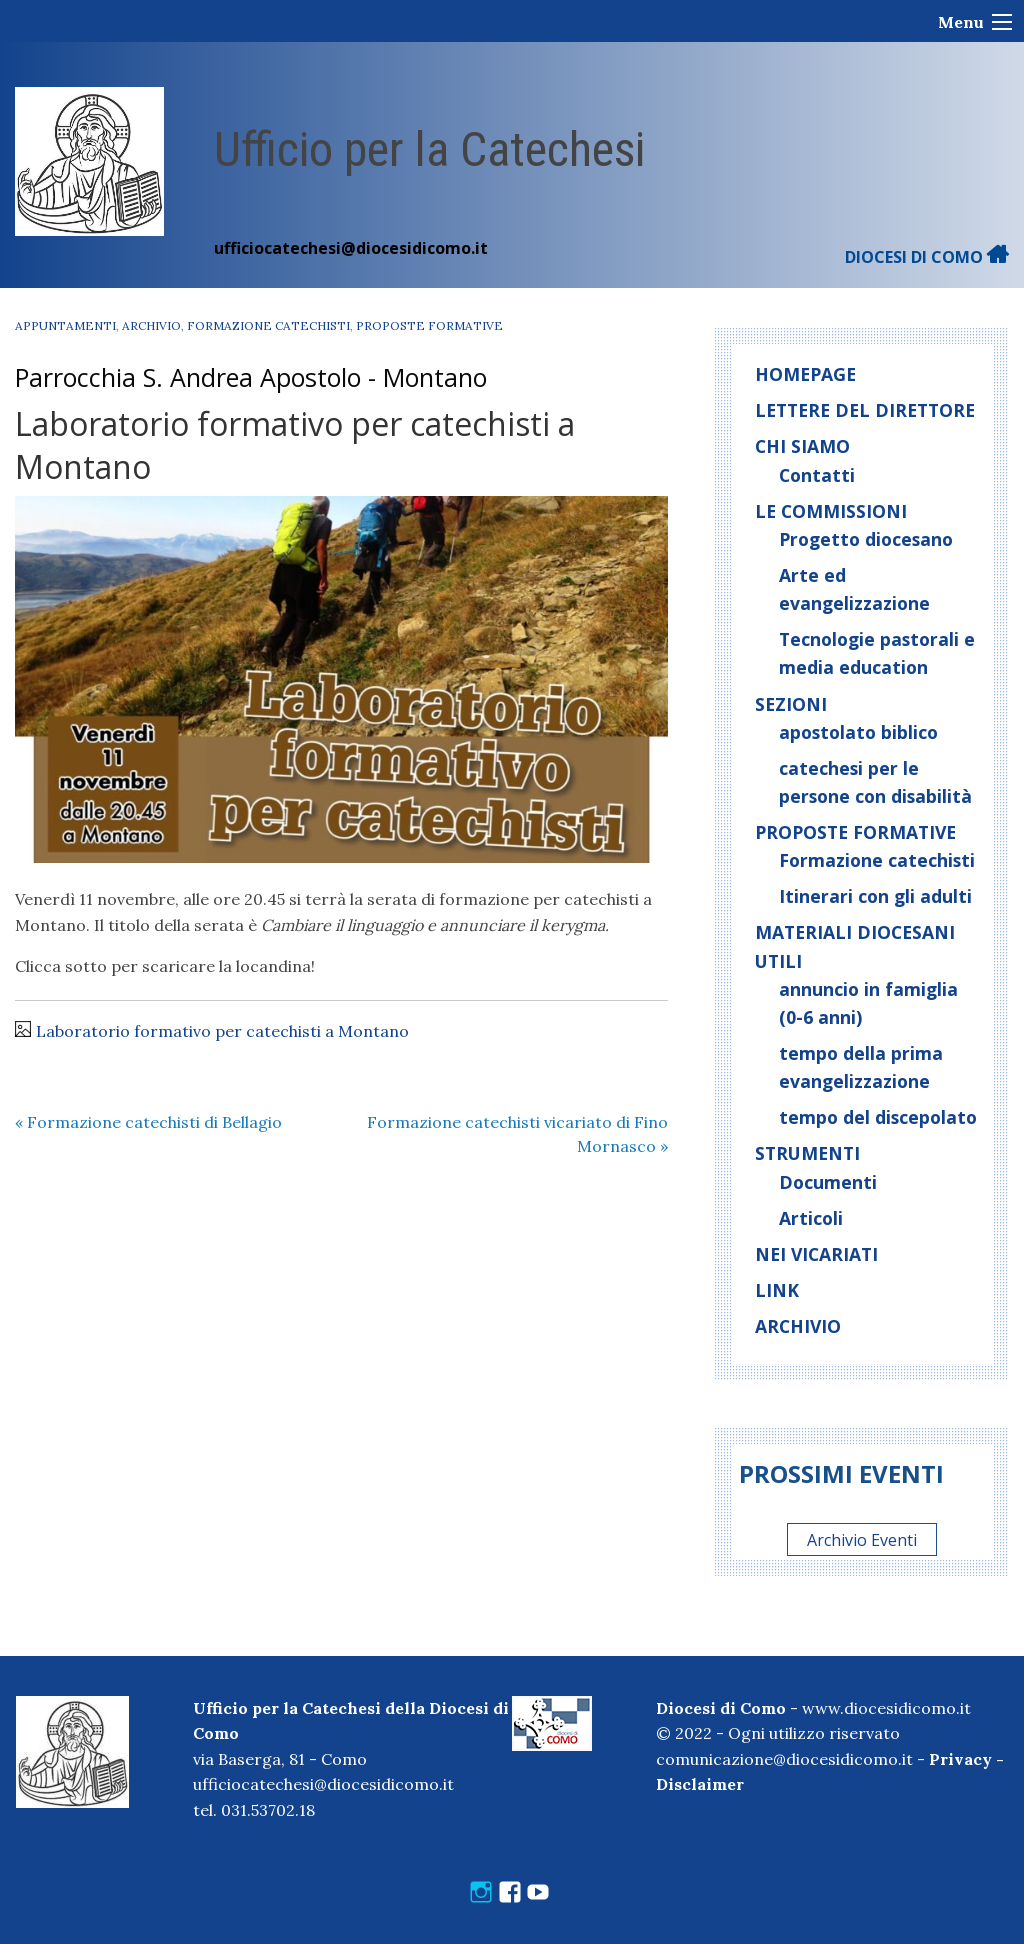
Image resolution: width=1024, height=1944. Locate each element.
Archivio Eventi (862, 1540)
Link (777, 1290)
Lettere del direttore (865, 410)
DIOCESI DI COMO (927, 257)
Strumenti (807, 1153)
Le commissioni (831, 511)
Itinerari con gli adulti (875, 896)
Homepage (805, 374)
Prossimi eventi (841, 1473)
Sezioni (791, 704)
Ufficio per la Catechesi (429, 149)
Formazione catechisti (268, 325)
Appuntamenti (65, 325)
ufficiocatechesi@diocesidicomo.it (351, 248)
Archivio (151, 325)
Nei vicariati (816, 1254)
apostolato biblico (858, 732)
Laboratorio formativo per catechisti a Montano (222, 1031)
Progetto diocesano (866, 539)
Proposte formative (429, 325)
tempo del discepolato (878, 1117)
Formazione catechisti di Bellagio (148, 1122)
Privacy (960, 1759)
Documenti (828, 1182)
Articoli (811, 1218)
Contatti (817, 475)
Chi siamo (802, 446)
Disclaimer (700, 1784)
